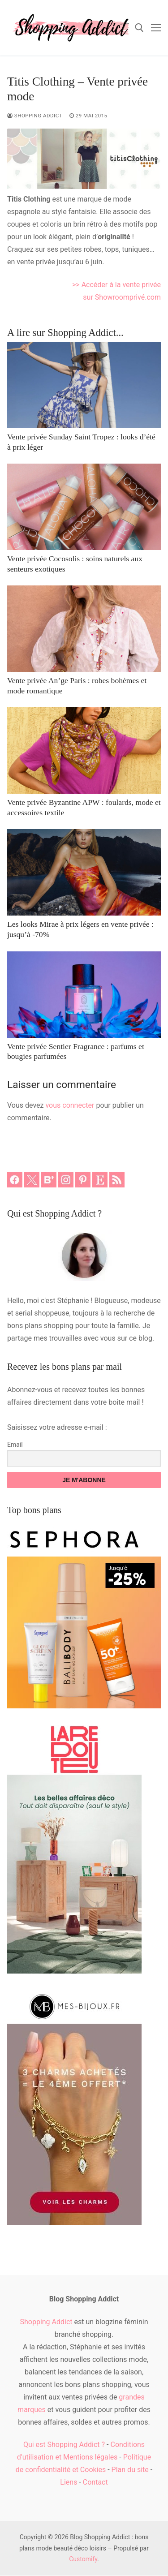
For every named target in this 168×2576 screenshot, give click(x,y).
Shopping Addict (34, 115)
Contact (95, 2482)
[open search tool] (139, 27)
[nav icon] (156, 27)
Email (15, 1444)
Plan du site (130, 2469)
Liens (68, 2482)
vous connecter (69, 1105)
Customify (83, 2559)
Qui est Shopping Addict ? (64, 2444)
